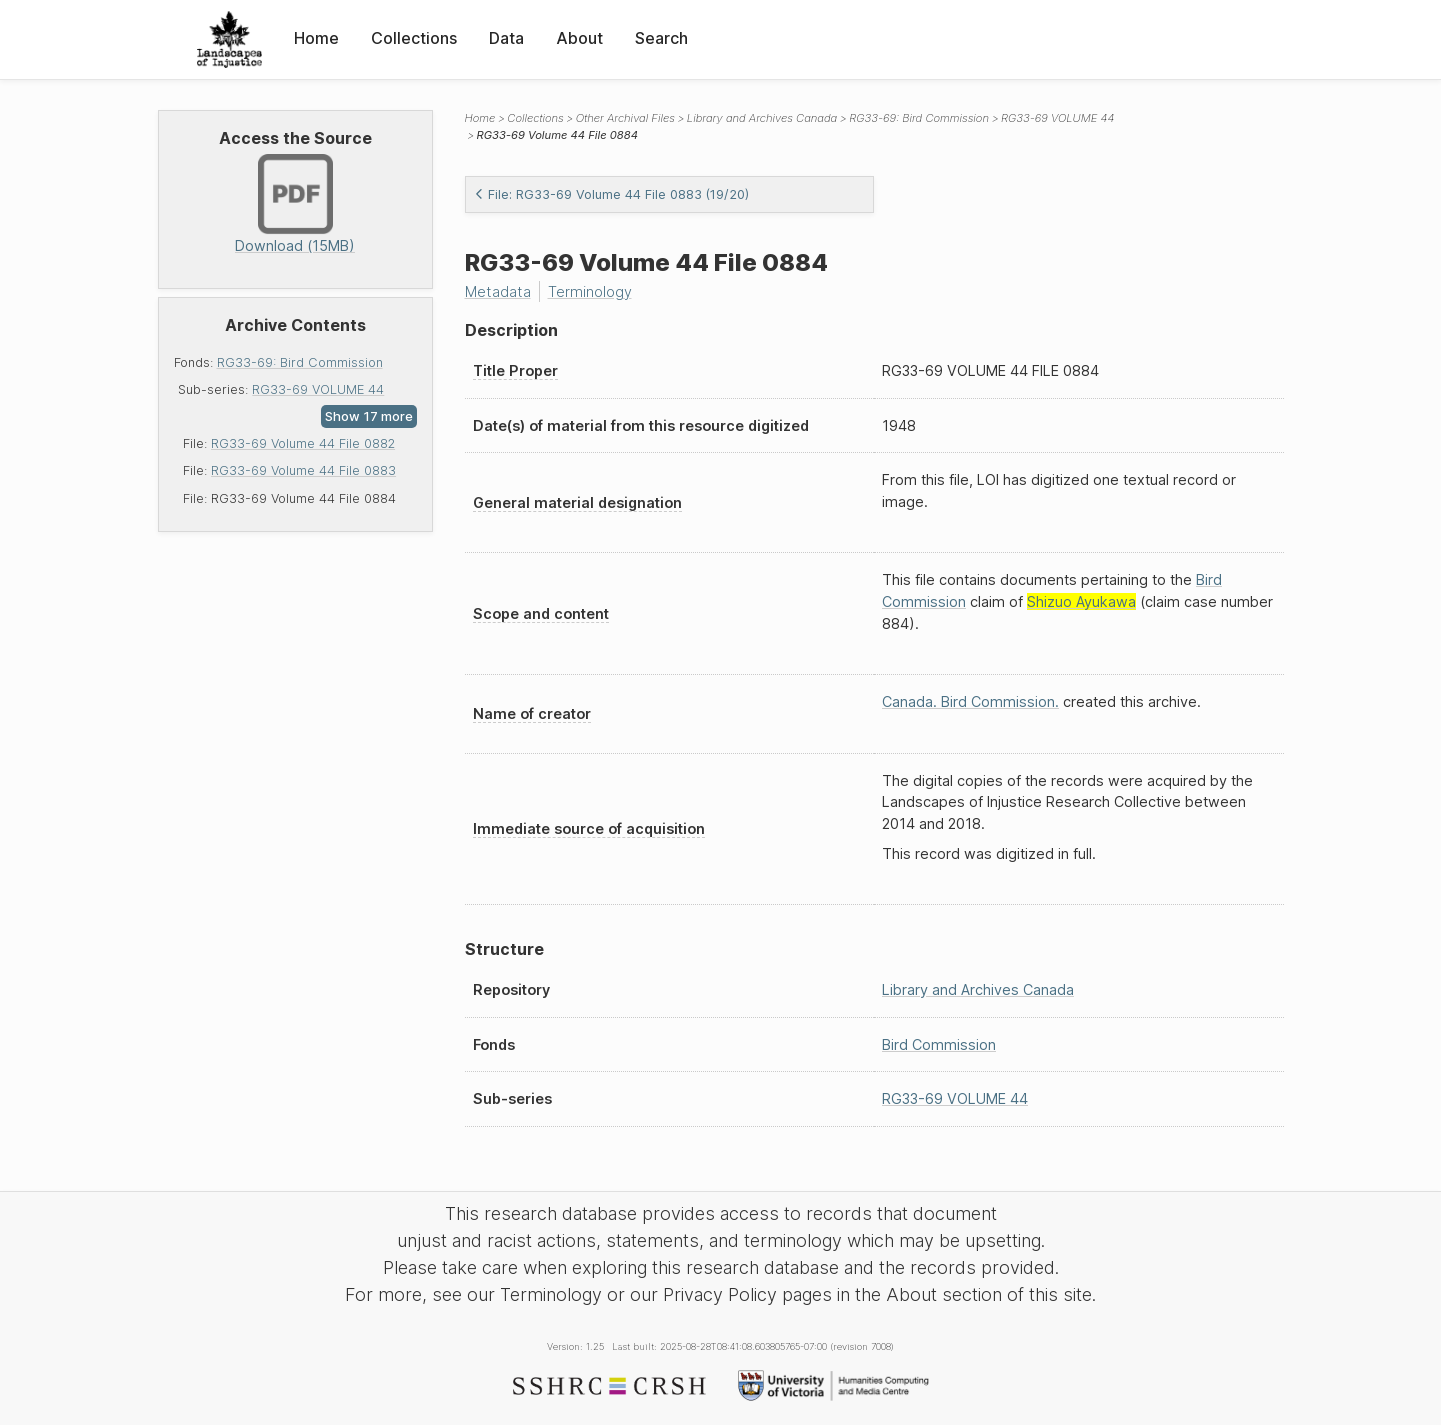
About (579, 38)
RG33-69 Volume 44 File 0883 (303, 470)
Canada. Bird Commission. (970, 701)
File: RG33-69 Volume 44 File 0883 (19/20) (611, 194)
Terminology (590, 291)
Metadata (498, 291)
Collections (414, 38)
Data (506, 38)
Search (661, 38)
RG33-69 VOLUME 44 (318, 389)
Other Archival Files (625, 118)
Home (316, 38)
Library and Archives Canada (762, 118)
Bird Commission (939, 1044)
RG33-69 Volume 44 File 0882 (303, 443)
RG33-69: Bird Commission (300, 362)
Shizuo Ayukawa (1081, 601)
